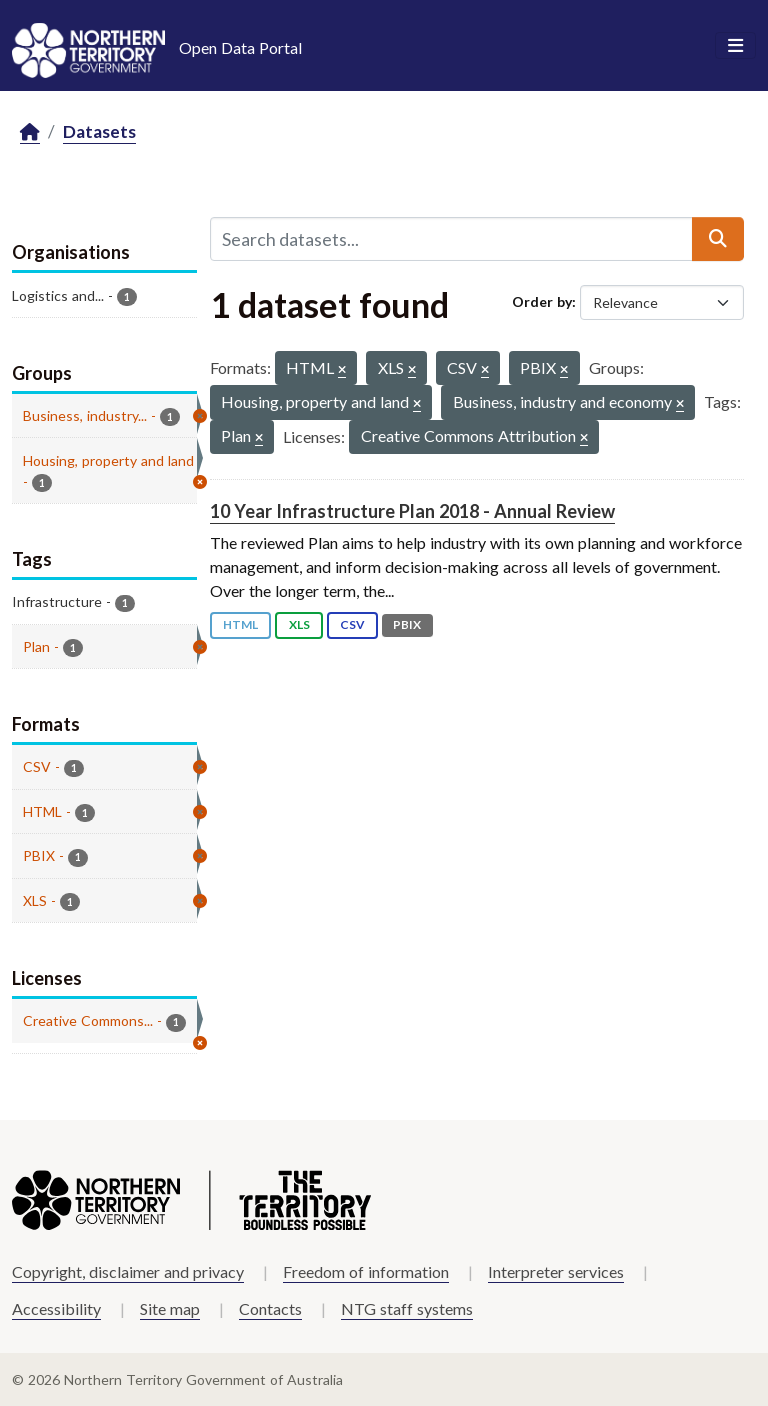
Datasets (99, 131)
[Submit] (718, 239)
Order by (542, 301)
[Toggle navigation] (735, 46)
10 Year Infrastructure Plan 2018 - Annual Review (412, 511)
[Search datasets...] (451, 239)
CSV (352, 624)
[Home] (30, 132)
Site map (170, 1308)
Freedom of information (366, 1271)
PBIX (407, 624)
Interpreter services (556, 1271)
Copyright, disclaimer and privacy (128, 1271)
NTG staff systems (407, 1308)
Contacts (270, 1308)
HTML (240, 624)
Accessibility (56, 1308)
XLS (299, 624)
